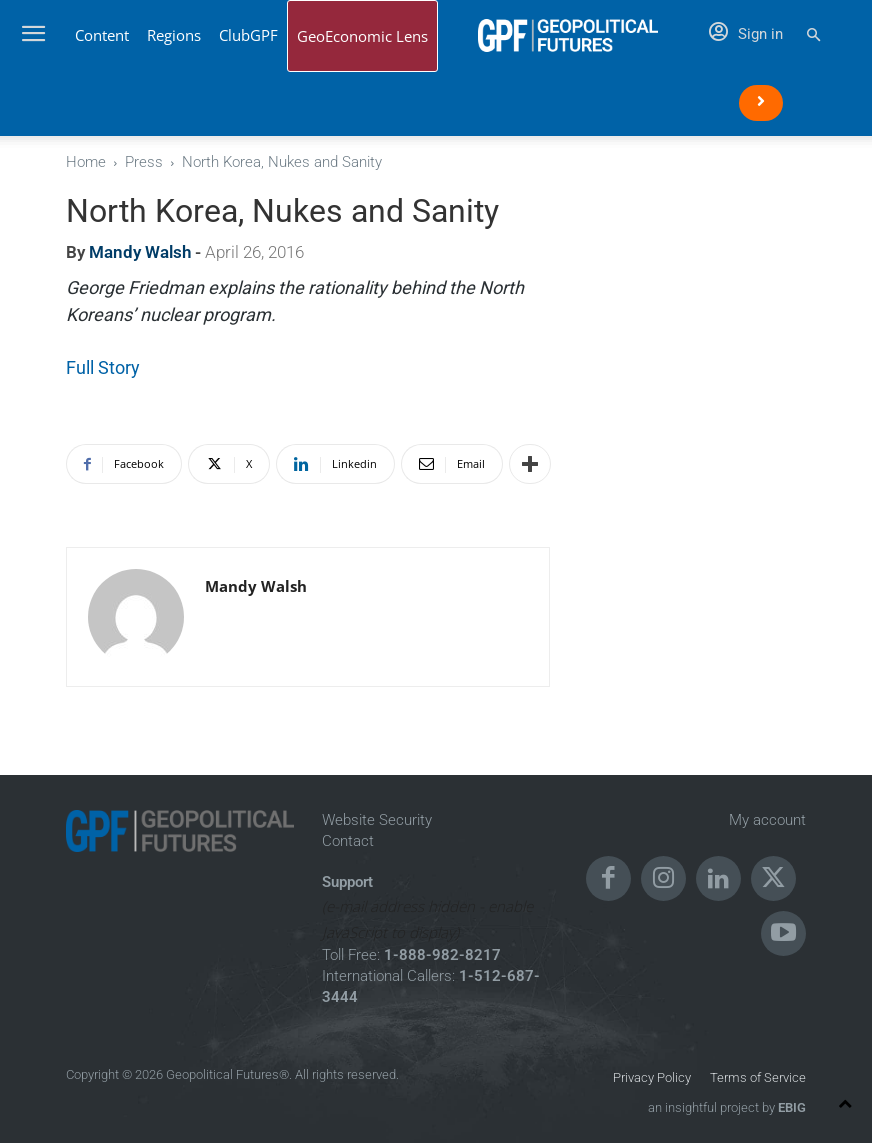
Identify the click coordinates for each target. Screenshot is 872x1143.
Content (102, 35)
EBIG (790, 1107)
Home (86, 162)
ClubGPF (248, 35)
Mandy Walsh (140, 252)
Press (144, 162)
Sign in (746, 34)
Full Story (103, 367)
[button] (813, 35)
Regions (174, 35)
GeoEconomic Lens (362, 36)
